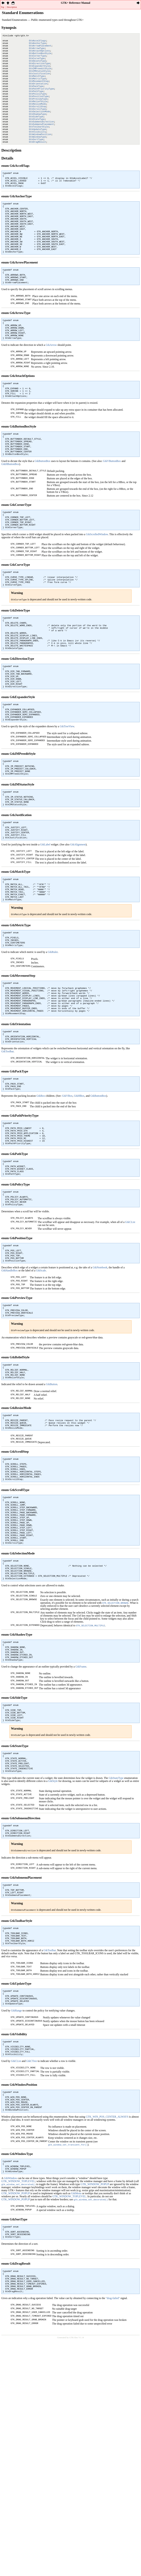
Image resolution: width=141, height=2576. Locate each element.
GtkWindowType (37, 157)
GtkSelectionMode (39, 127)
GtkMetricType (37, 87)
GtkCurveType (37, 63)
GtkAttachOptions (39, 54)
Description (12, 7)
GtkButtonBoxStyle (40, 57)
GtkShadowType (37, 130)
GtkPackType (36, 96)
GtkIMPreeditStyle (40, 75)
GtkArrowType (37, 51)
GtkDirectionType (39, 69)
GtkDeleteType (37, 66)
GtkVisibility (37, 151)
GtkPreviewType (38, 111)
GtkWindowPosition (40, 154)
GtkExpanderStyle (39, 72)
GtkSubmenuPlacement (41, 142)
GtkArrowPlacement (40, 48)
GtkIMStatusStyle (39, 78)
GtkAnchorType (37, 45)
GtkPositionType (39, 108)
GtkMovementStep (39, 90)
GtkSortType (36, 160)
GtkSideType (36, 133)
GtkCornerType (37, 60)
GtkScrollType (37, 124)
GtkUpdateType (37, 148)
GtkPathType (36, 102)
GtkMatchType (37, 84)
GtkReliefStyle (38, 114)
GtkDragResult (37, 163)
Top (2, 7)
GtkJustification (39, 81)
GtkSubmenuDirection (41, 139)
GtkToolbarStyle (39, 145)
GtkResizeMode (37, 117)
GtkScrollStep (37, 121)
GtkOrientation (38, 93)
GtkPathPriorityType (41, 99)
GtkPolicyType (37, 105)
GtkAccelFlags (37, 42)
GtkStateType (37, 136)
